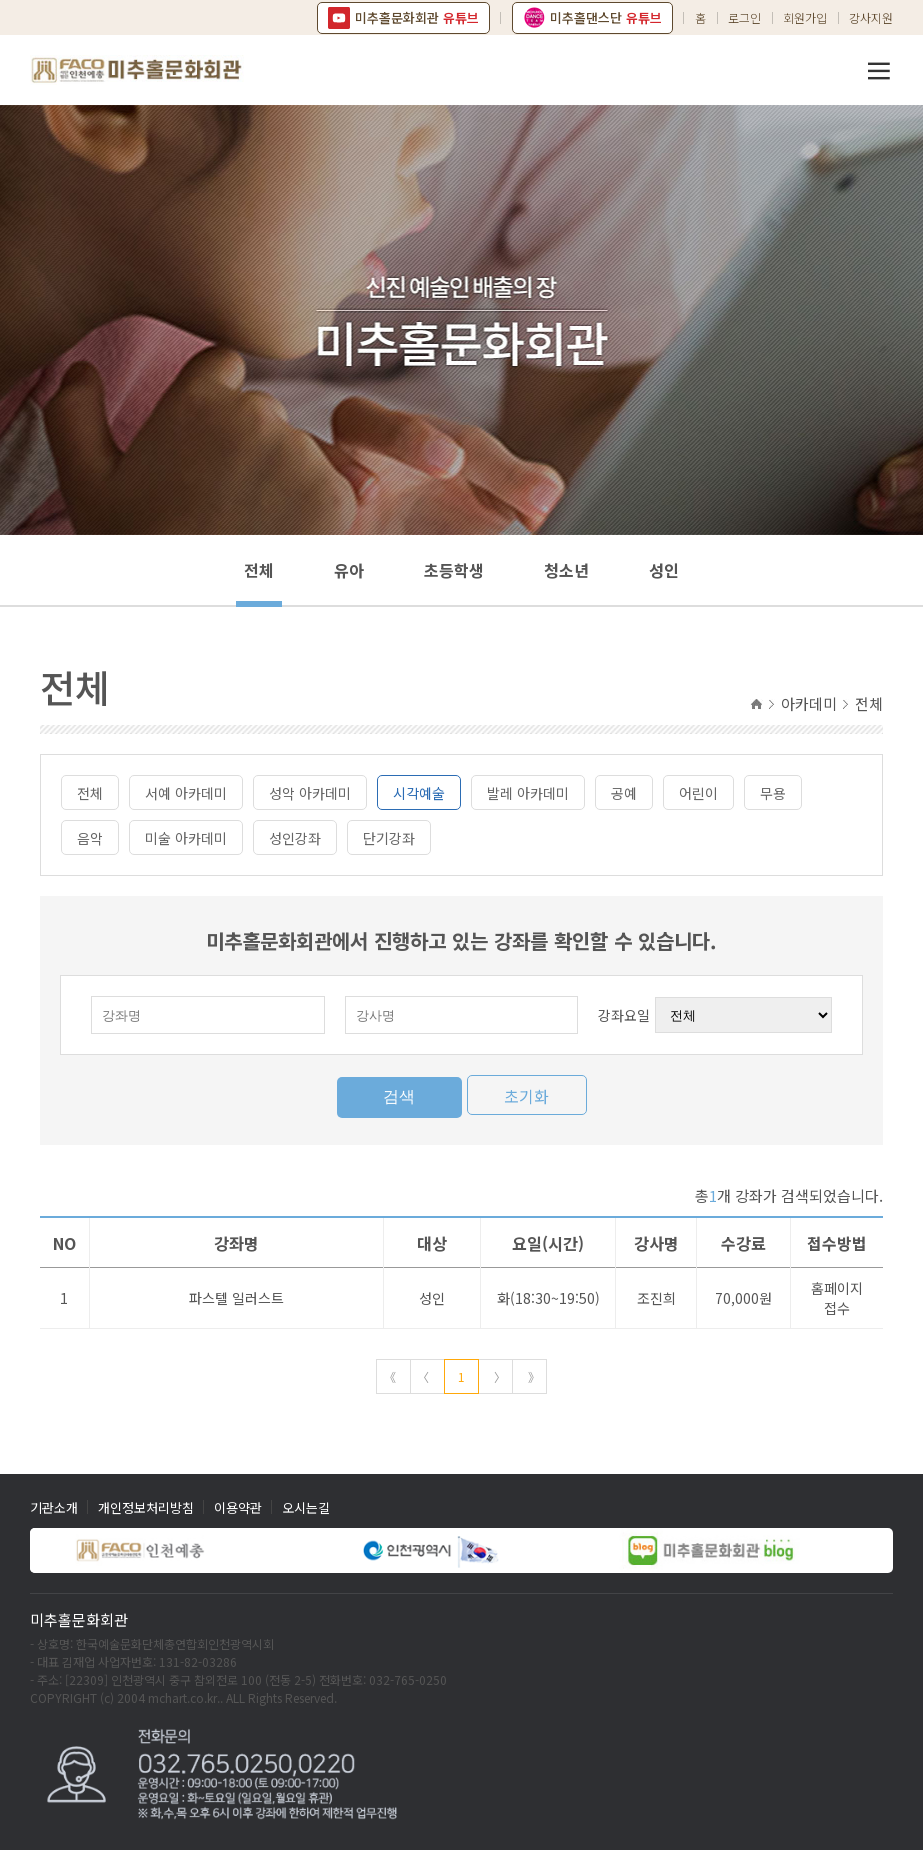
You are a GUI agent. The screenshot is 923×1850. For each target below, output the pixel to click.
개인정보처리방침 (146, 1507)
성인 (664, 570)
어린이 (698, 793)
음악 (90, 838)
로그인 (744, 17)
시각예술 (419, 793)
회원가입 (805, 17)
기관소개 (54, 1507)
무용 (773, 793)
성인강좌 (295, 838)
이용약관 (238, 1507)
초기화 (526, 1096)
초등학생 (454, 570)
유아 (349, 570)
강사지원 (871, 17)
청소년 (566, 570)
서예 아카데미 (186, 793)
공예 (624, 793)
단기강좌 (389, 838)
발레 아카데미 (528, 793)
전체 (259, 570)
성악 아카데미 (310, 793)
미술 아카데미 (186, 838)
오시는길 (306, 1507)
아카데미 (809, 703)
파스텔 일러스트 (236, 1298)
